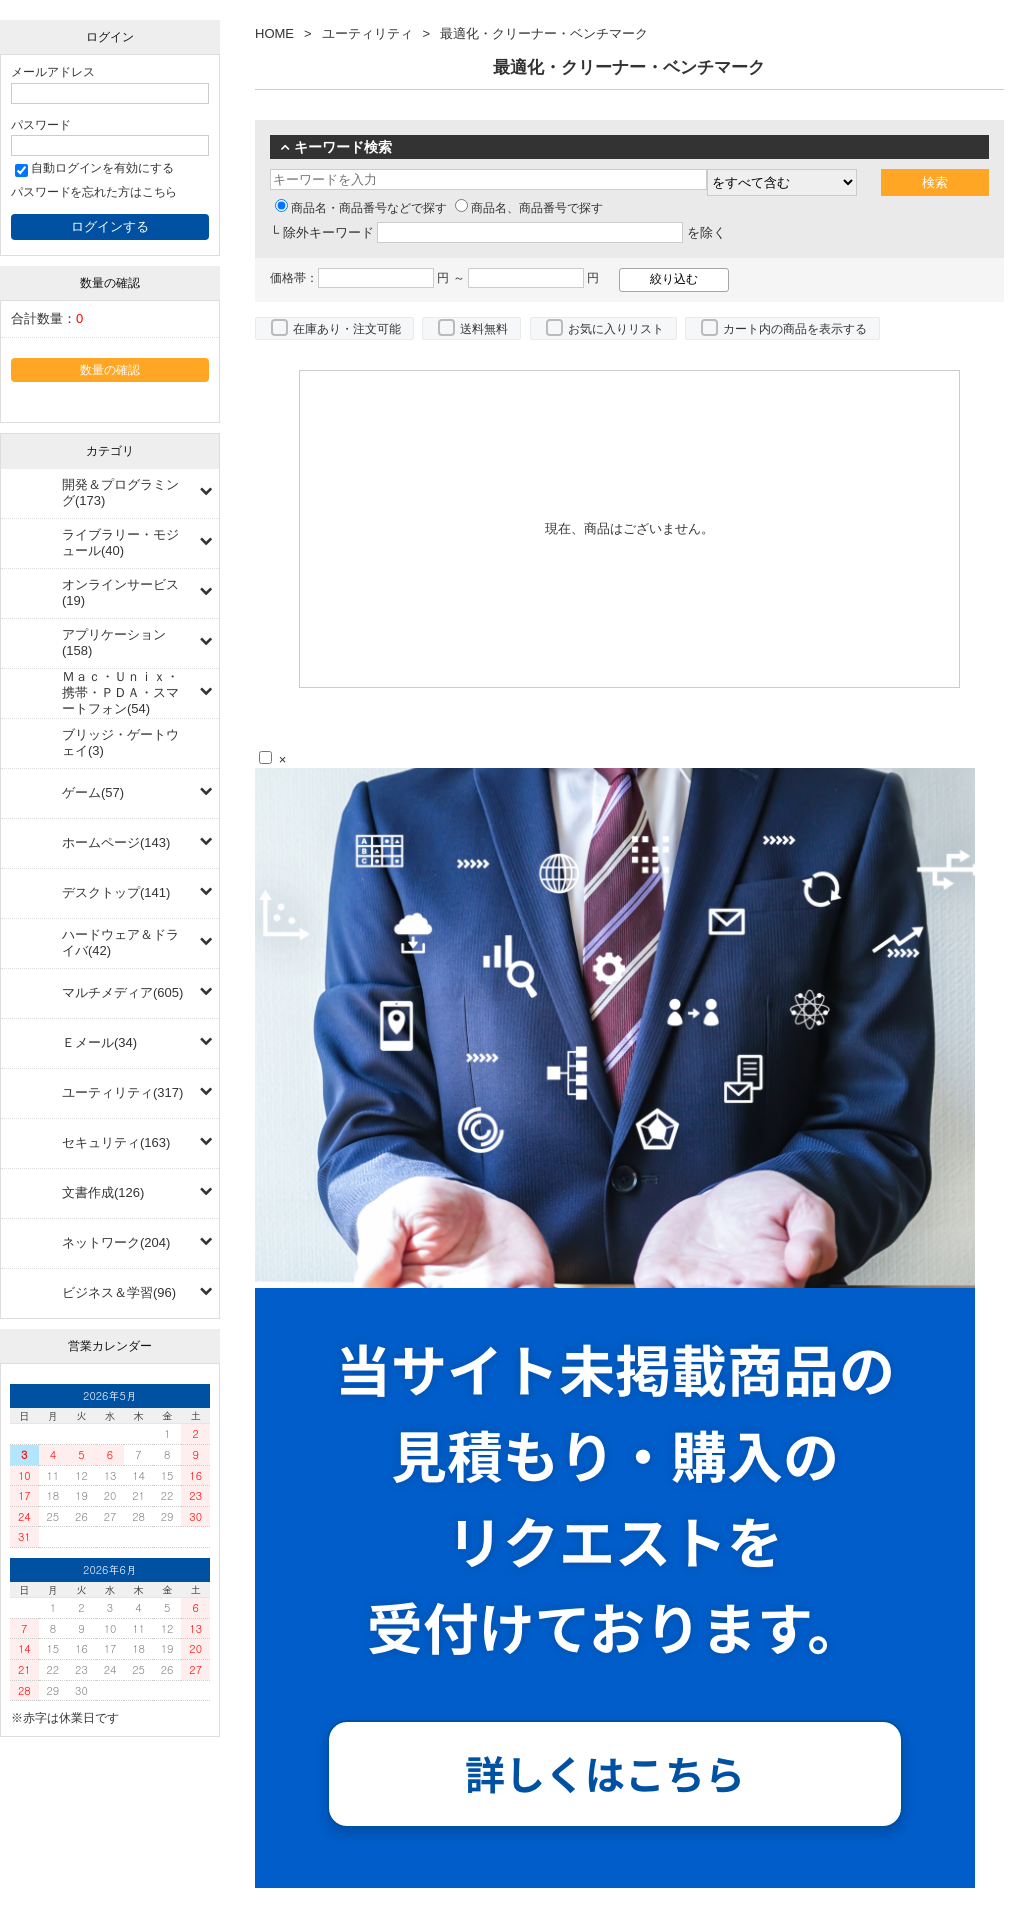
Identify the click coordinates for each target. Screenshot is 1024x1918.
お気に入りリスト (616, 329)
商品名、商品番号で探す (529, 208)
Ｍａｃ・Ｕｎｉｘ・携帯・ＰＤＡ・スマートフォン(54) (120, 692)
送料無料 (484, 329)
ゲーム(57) (93, 792)
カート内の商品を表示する (795, 329)
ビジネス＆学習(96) (119, 1292)
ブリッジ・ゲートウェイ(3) (120, 742)
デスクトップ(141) (116, 892)
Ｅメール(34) (99, 1042)
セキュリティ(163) (116, 1142)
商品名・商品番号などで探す (361, 208)
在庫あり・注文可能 (347, 329)
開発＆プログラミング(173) (120, 492)
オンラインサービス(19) (120, 592)
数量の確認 (110, 369)
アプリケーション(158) (114, 642)
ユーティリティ (367, 33)
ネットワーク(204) (116, 1242)
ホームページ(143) (116, 842)
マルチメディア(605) (122, 992)
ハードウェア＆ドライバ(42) (120, 942)
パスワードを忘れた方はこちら (94, 191)
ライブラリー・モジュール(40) (120, 542)
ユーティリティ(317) (122, 1092)
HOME (274, 33)
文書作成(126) (103, 1192)
